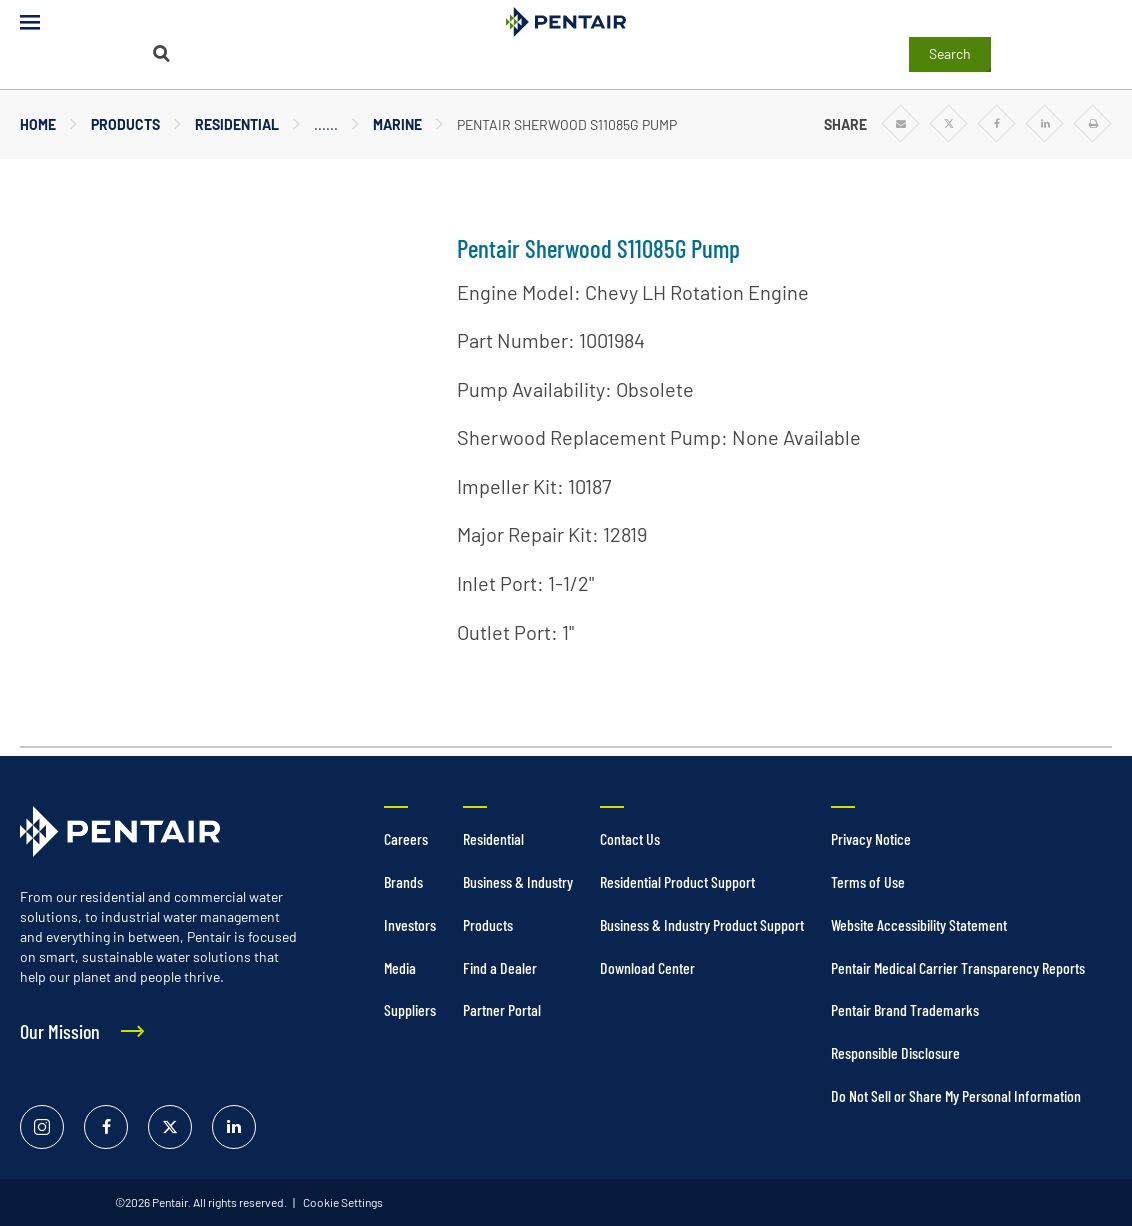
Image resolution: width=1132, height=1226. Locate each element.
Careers (406, 838)
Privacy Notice (871, 838)
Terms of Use (868, 881)
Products (125, 124)
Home (38, 124)
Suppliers (410, 1009)
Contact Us (630, 838)
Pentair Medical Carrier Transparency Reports (958, 967)
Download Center (647, 967)
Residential (237, 124)
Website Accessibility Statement (919, 924)
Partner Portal (502, 1009)
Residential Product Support (677, 881)
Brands (403, 881)
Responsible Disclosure (895, 1052)
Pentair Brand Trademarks (905, 1009)
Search (950, 53)
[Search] (162, 53)
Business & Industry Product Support (702, 924)
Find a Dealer (500, 967)
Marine (397, 124)
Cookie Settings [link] (342, 1202)
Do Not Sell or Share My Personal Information (956, 1095)
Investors (410, 924)
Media (400, 967)
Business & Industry (518, 881)
